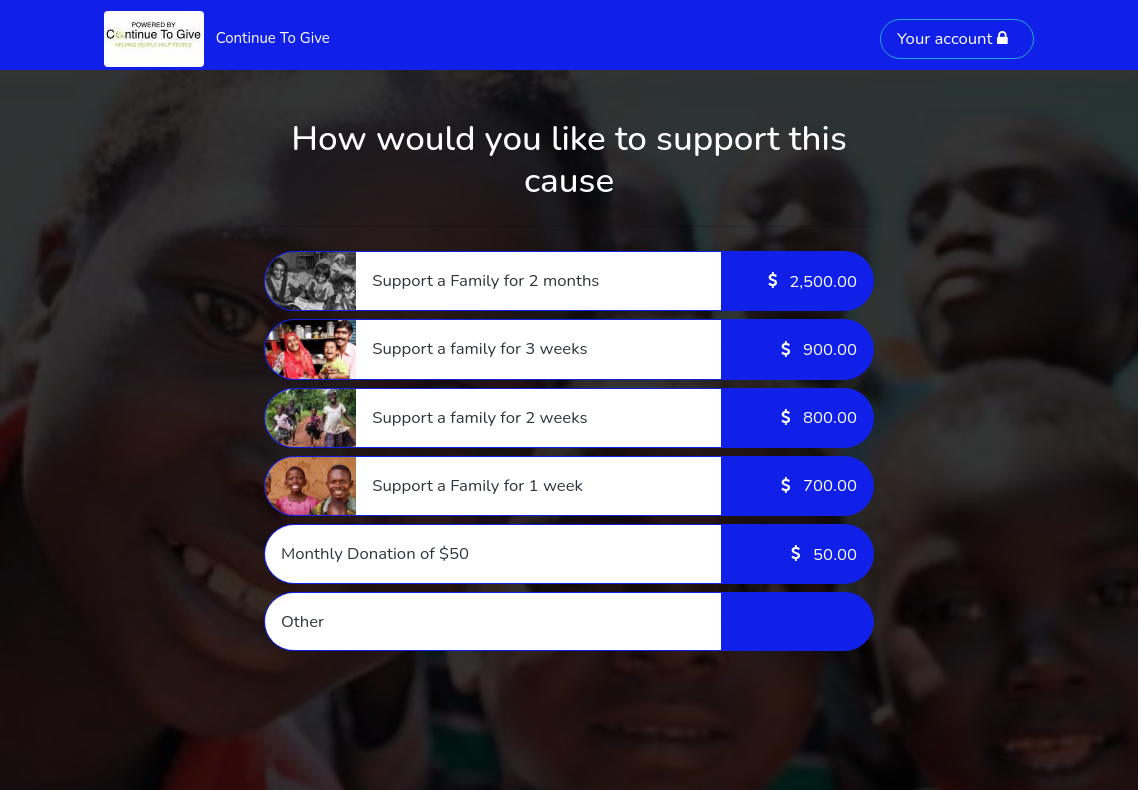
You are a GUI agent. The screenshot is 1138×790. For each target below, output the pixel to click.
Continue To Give (273, 38)
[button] (569, 281)
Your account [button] (953, 38)
